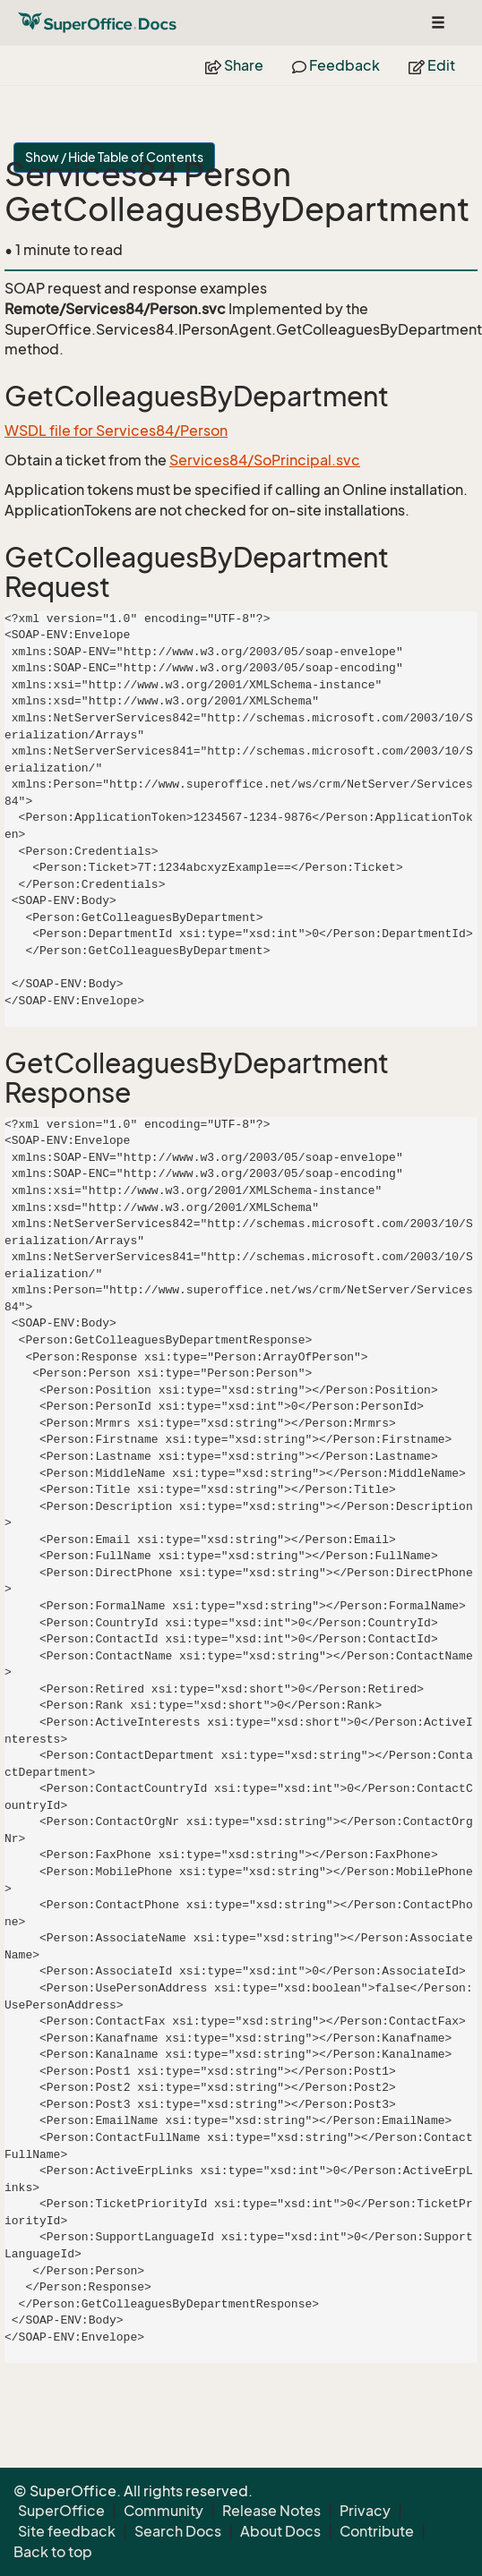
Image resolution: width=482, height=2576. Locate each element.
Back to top (52, 2552)
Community (163, 2511)
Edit (432, 65)
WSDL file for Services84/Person (116, 430)
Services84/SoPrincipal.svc (264, 460)
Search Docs (177, 2531)
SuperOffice (61, 2511)
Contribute (377, 2531)
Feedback (336, 65)
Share (234, 65)
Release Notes (271, 2511)
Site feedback (67, 2531)
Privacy (365, 2511)
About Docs (280, 2531)
